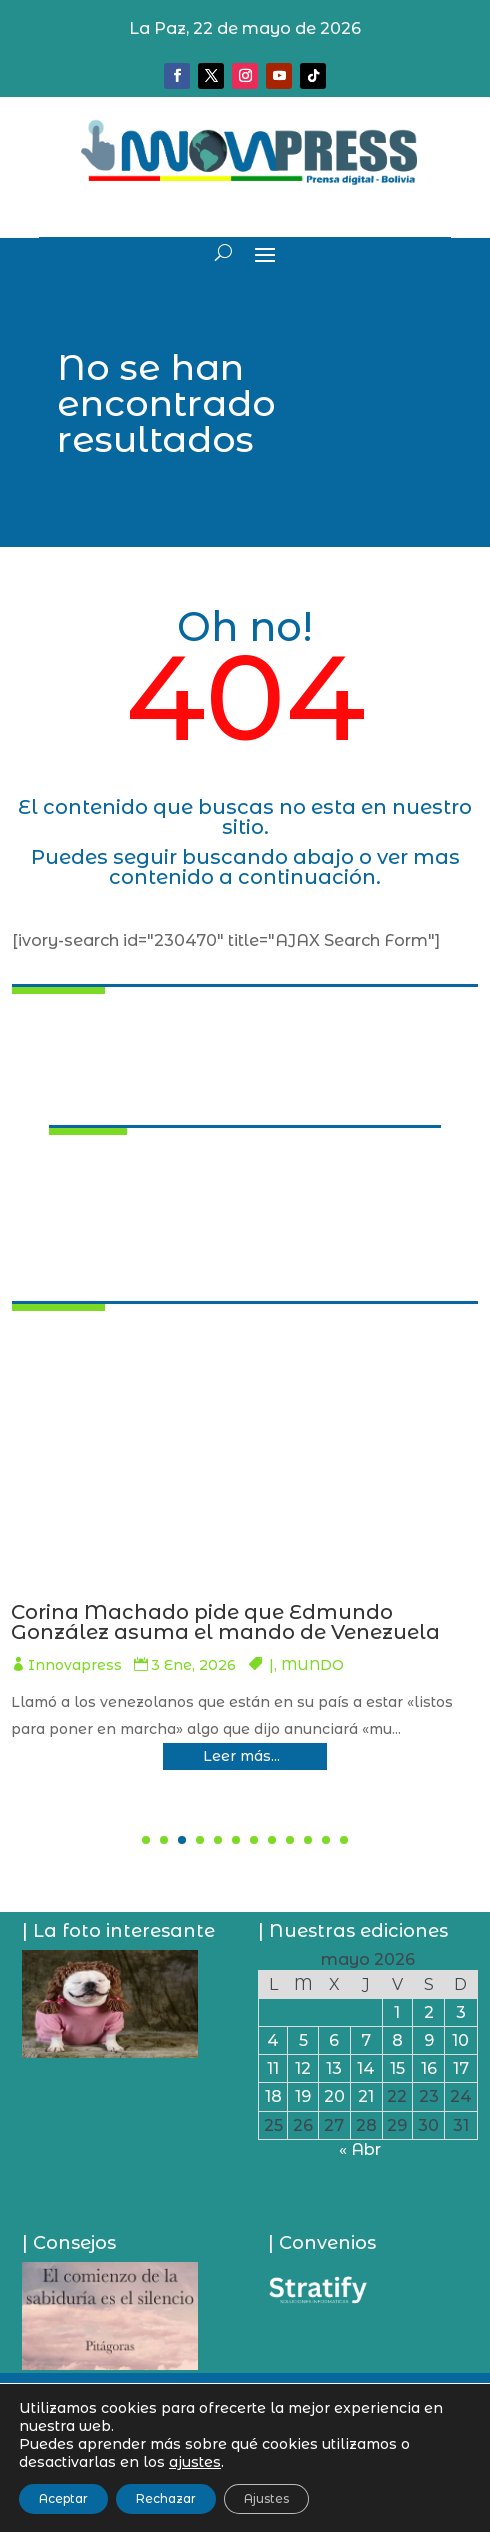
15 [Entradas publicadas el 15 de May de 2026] (397, 2068)
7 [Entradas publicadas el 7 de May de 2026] (366, 2040)
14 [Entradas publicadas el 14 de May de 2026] (366, 2068)
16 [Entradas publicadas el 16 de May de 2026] (429, 2068)
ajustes (195, 2462)
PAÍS (317, 1685)
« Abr (360, 2149)
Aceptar (63, 2498)
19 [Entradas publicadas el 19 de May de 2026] (303, 2096)
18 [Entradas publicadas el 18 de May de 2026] (273, 2096)
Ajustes (266, 2498)
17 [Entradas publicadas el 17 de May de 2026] (461, 2068)
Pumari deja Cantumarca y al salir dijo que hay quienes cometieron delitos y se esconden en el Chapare (244, 1632)
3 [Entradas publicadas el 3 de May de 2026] (461, 2012)
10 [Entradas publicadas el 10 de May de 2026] (460, 2040)
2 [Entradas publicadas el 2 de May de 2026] (429, 2012)
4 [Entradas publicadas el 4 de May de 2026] (273, 2040)
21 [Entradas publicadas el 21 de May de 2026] (366, 2096)
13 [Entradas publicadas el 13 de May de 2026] (334, 2068)
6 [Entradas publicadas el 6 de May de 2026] (334, 2040)
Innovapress (83, 1685)
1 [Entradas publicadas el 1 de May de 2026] (397, 2012)
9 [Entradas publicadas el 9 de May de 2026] (429, 2040)
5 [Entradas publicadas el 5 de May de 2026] (303, 2040)
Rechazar (166, 2498)
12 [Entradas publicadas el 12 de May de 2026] (303, 2068)
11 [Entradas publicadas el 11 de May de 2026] (273, 2068)
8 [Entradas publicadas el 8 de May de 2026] (397, 2040)
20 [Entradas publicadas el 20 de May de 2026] (334, 2096)
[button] (146, 1840)
